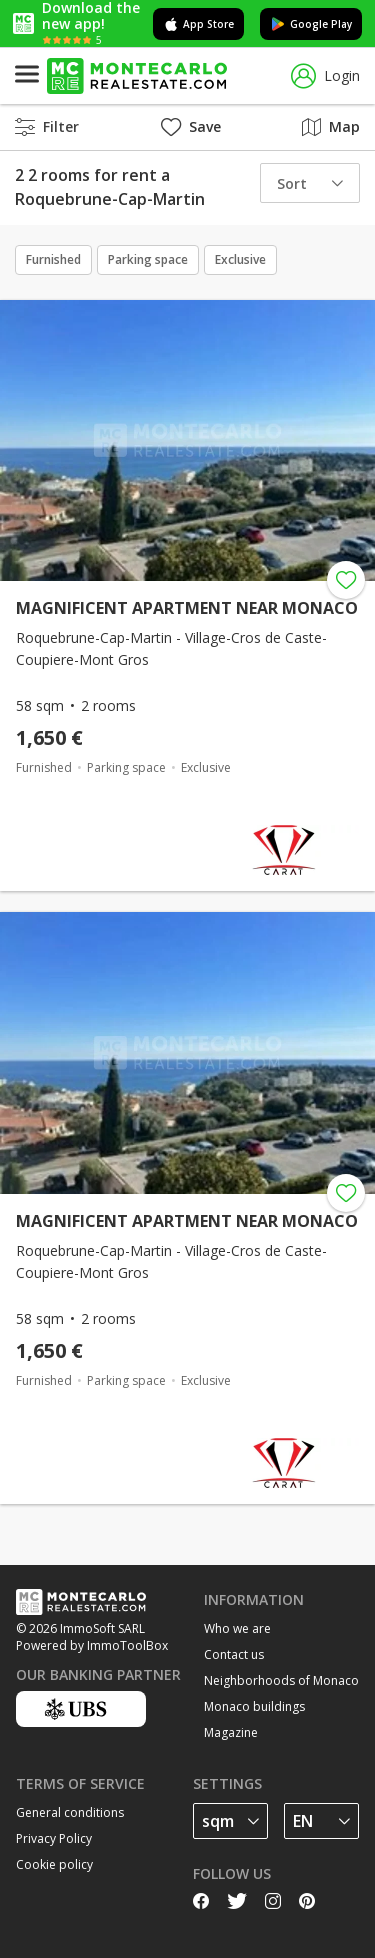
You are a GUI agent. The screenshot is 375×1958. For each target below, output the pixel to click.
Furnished (53, 259)
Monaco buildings (254, 1706)
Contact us (234, 1654)
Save (191, 126)
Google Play (311, 24)
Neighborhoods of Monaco (281, 1680)
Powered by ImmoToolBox (92, 1645)
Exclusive (240, 259)
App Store (198, 24)
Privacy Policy (54, 1838)
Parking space (148, 259)
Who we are (237, 1628)
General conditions (70, 1812)
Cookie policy (54, 1864)
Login (325, 76)
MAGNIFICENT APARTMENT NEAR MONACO (187, 608)
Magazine (231, 1732)
